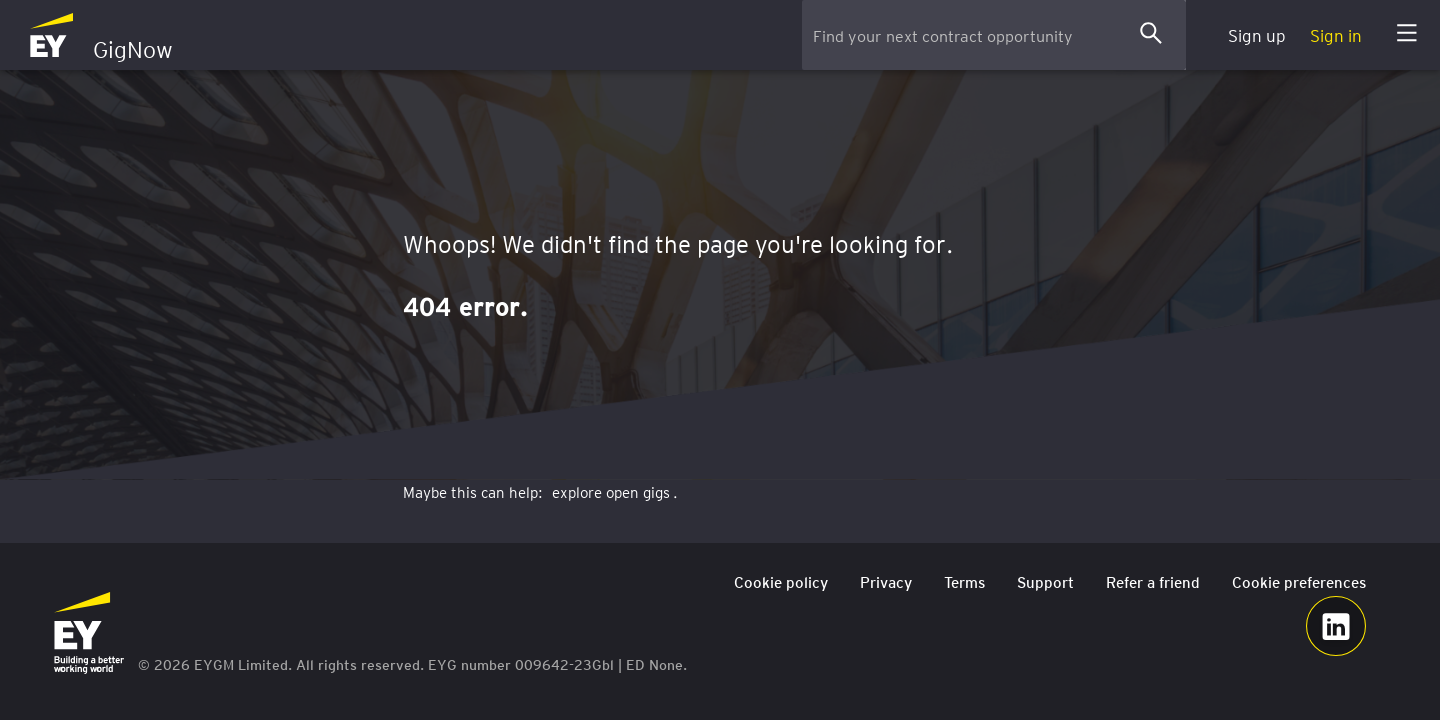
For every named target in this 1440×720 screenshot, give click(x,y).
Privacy (886, 582)
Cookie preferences (1299, 582)
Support (1045, 582)
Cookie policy (781, 582)
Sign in (1336, 35)
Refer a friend (1153, 582)
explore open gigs (611, 491)
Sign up (1257, 35)
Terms (964, 582)
